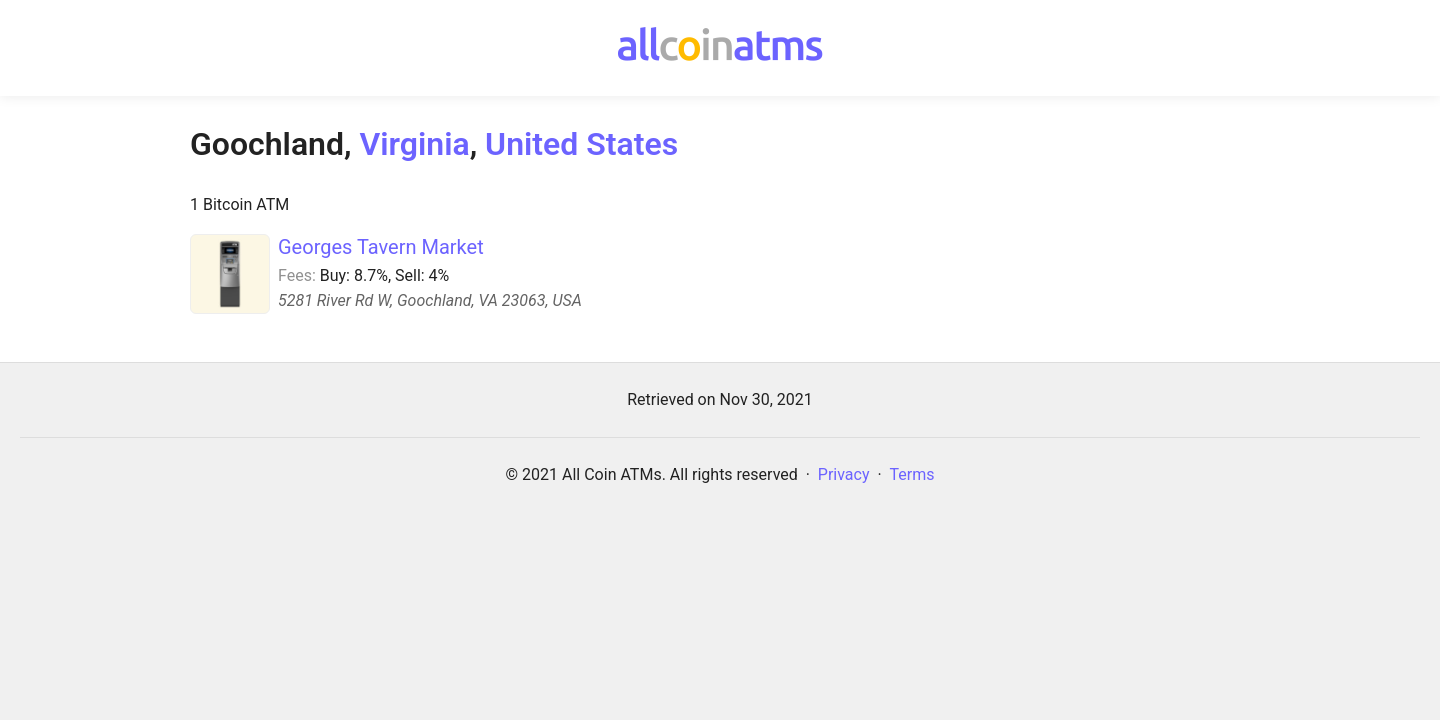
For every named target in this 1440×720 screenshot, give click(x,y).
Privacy (844, 474)
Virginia (414, 144)
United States (581, 144)
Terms (912, 474)
